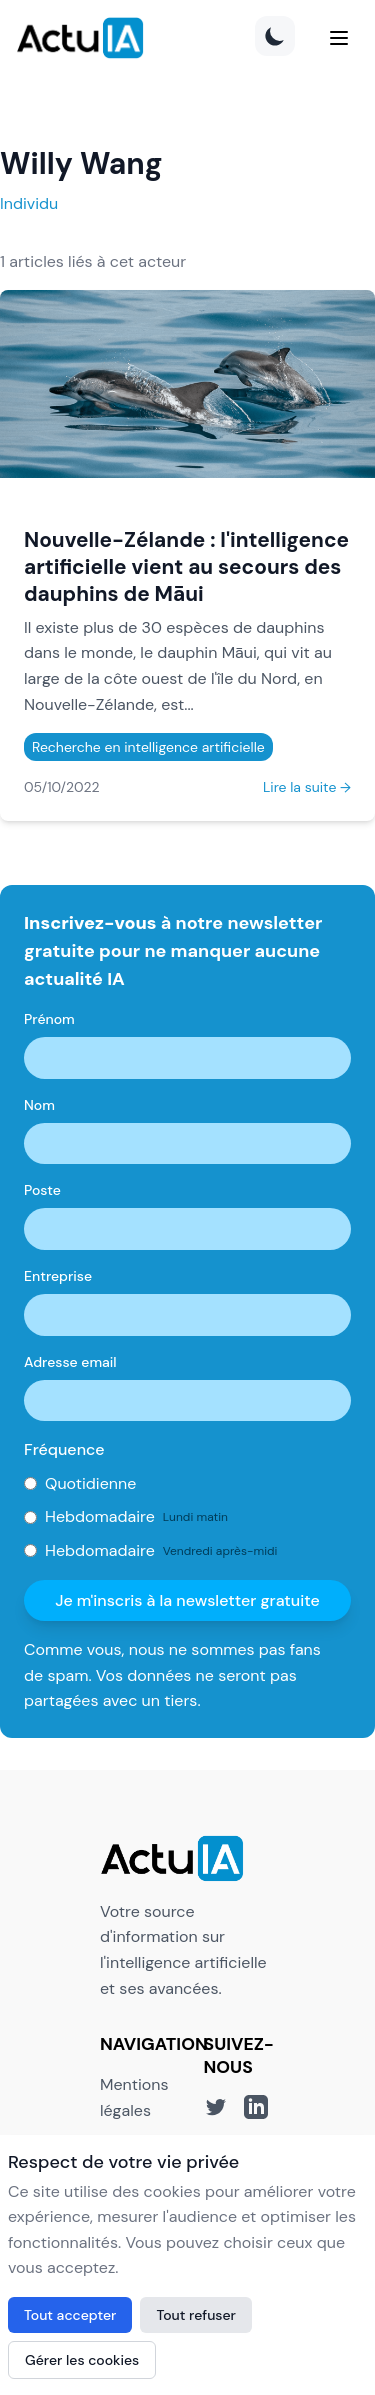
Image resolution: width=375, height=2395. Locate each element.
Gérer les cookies (82, 2360)
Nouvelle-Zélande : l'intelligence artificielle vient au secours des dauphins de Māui (186, 566)
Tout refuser (196, 2315)
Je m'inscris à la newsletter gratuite (187, 1600)
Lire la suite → (307, 787)
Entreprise (58, 1276)
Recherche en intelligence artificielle (148, 747)
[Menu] (339, 38)
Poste (42, 1190)
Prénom (49, 1019)
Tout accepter (70, 2315)
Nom (39, 1105)
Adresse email (70, 1362)
